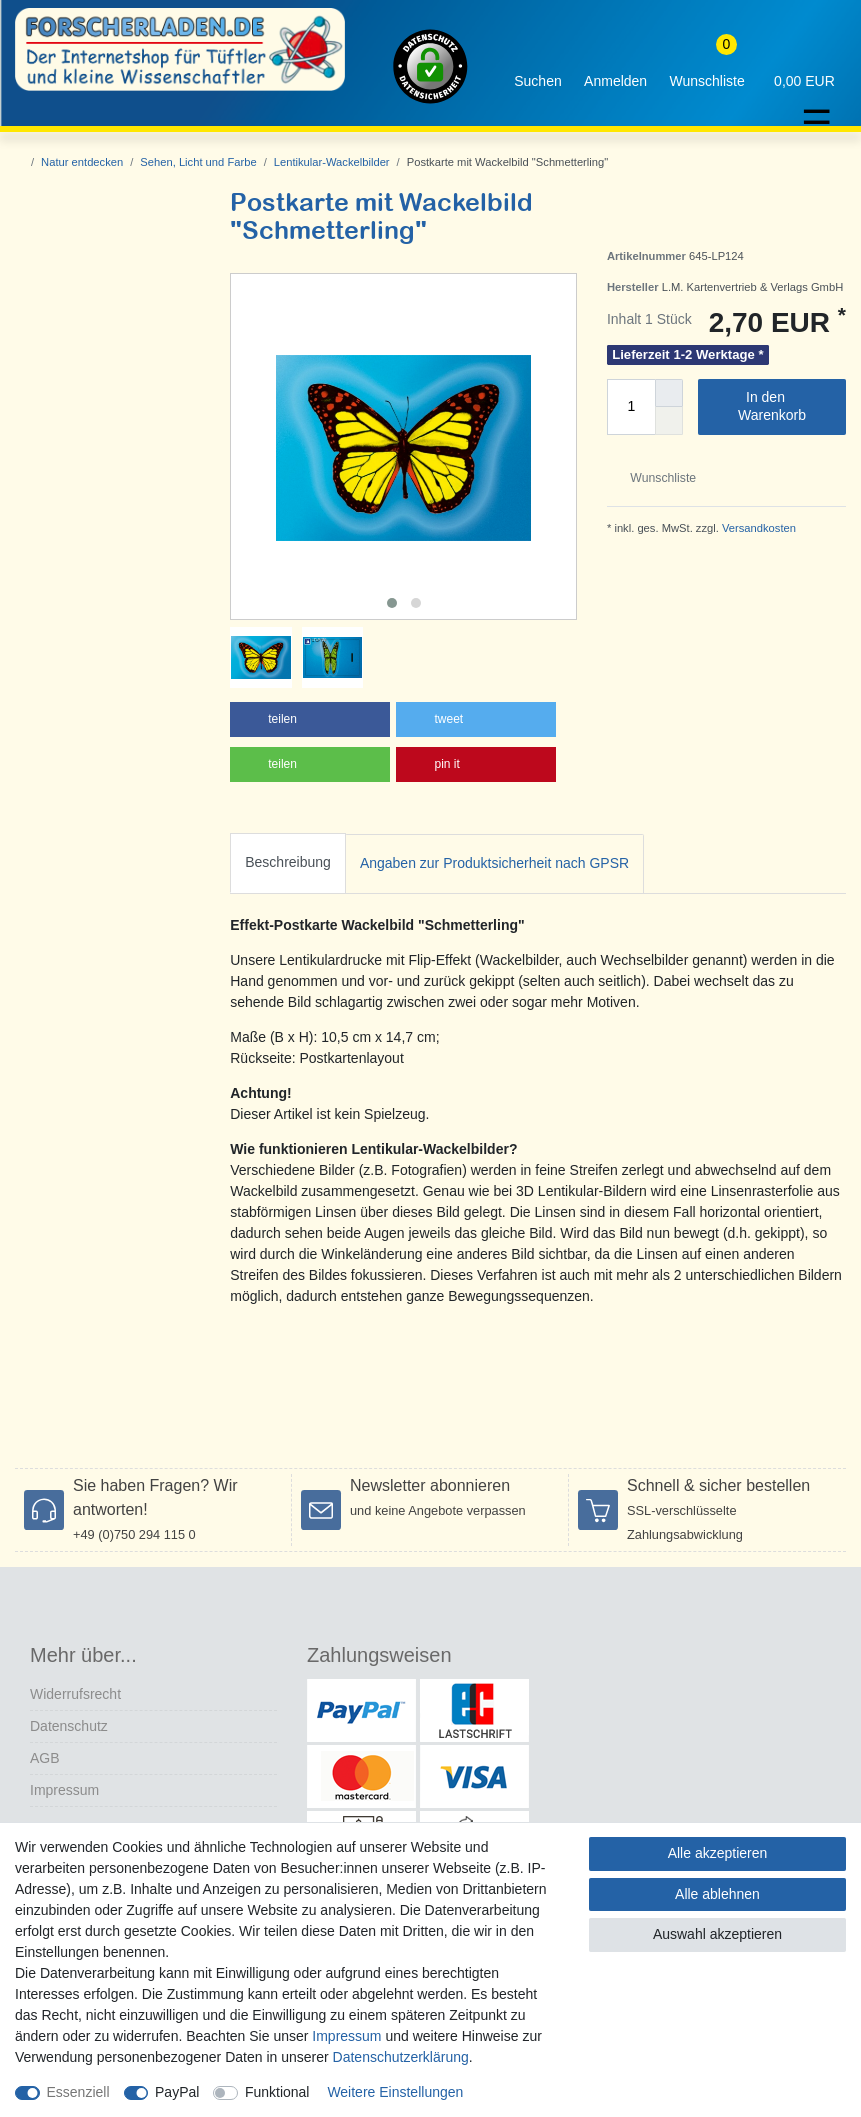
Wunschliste (655, 478)
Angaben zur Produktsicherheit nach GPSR (494, 863)
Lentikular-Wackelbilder (332, 162)
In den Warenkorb (784, 406)
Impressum (64, 1790)
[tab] (288, 863)
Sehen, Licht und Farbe (198, 162)
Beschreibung (288, 862)
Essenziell (78, 2092)
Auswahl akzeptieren (717, 1934)
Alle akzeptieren (718, 1853)
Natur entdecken (82, 162)
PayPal (177, 2092)
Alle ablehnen (717, 1894)
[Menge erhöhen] (669, 393)
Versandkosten (757, 528)
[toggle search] (538, 66)
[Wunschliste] (707, 66)
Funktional (277, 2092)
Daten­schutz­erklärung (401, 2057)
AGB (45, 1758)
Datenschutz (69, 1726)
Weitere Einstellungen (395, 2092)
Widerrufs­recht (75, 1694)
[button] (310, 719)
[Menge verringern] (669, 421)
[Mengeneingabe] (631, 407)
